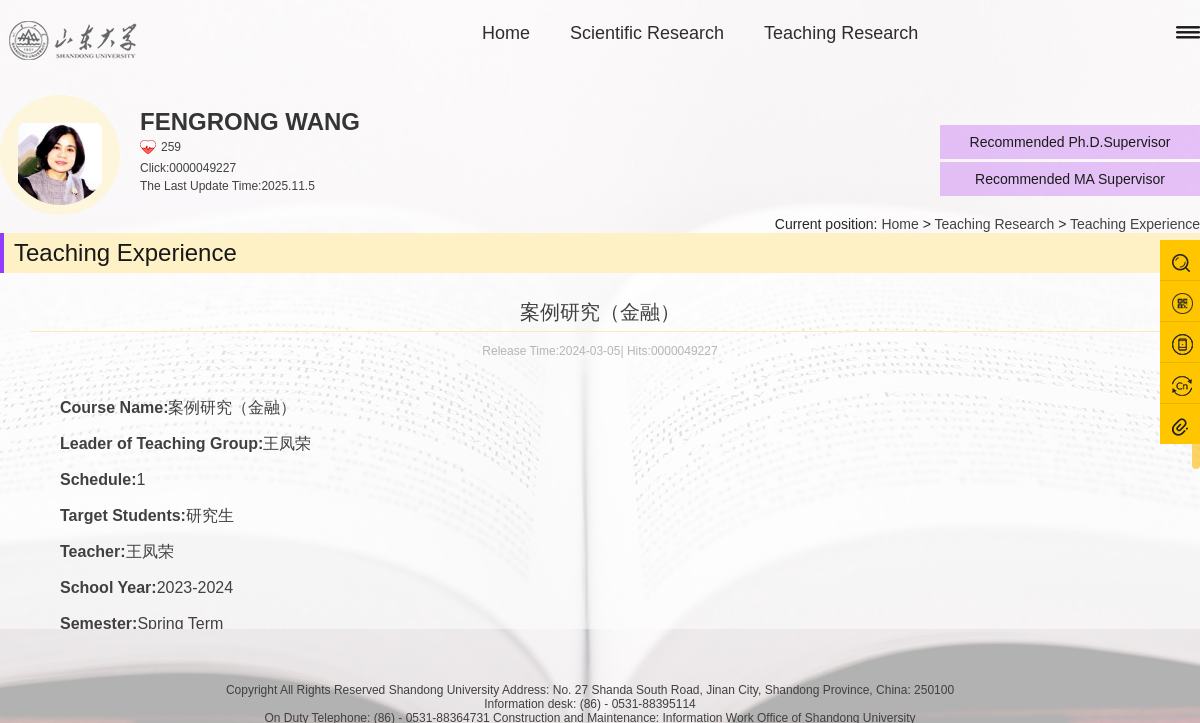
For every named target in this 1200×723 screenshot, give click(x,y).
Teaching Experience (1135, 224)
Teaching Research (841, 33)
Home (506, 33)
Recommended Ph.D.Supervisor (1070, 142)
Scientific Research (647, 33)
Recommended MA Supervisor (1070, 179)
